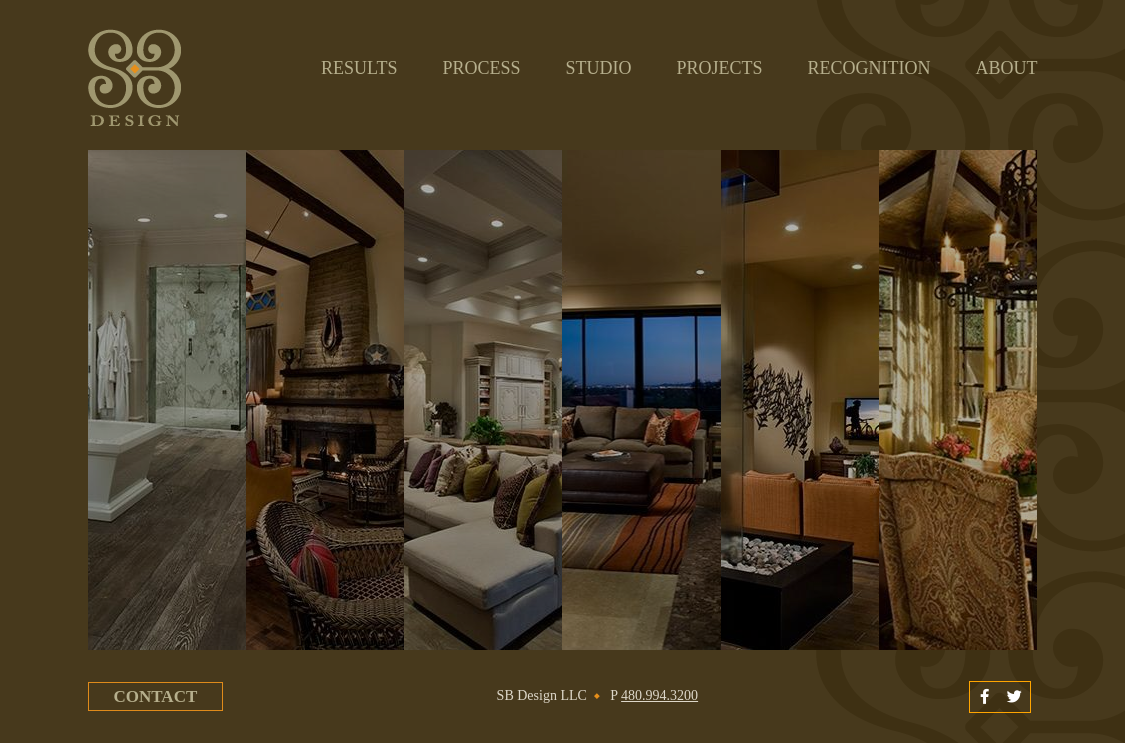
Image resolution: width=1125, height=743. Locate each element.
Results (359, 73)
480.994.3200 (659, 695)
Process (481, 68)
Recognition (868, 68)
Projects (719, 68)
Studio (598, 68)
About (1006, 68)
